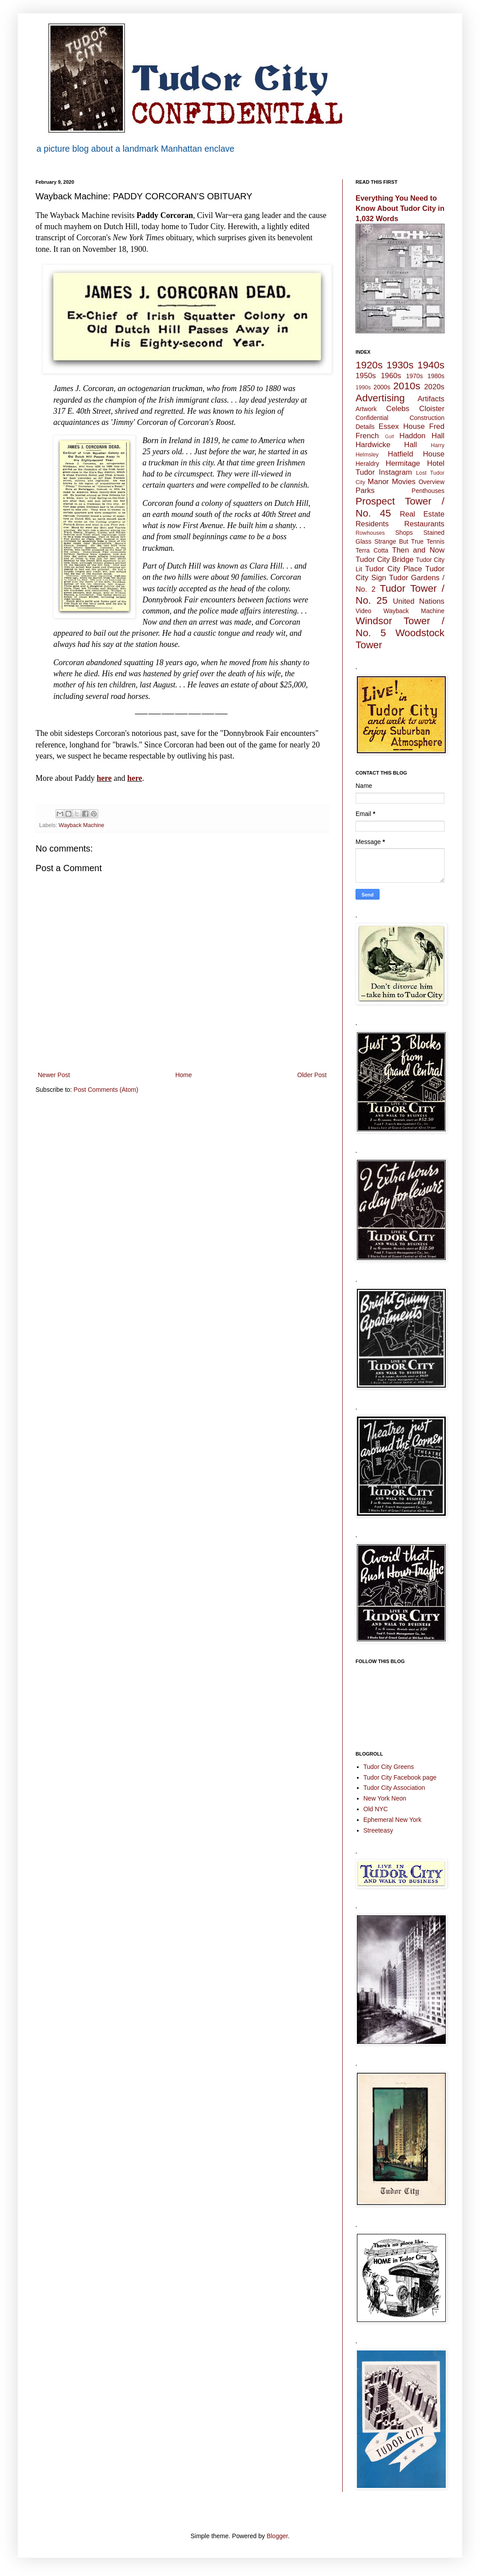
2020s (434, 387)
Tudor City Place (393, 569)
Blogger (277, 2536)
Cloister (431, 408)
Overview (431, 481)
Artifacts (430, 399)
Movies (404, 481)
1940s (430, 365)
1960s (391, 375)
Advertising (380, 398)
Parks (365, 490)
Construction (426, 417)
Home (183, 1074)
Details (365, 426)
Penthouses (428, 490)
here (104, 778)
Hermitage (403, 463)
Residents (372, 524)
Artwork (366, 408)
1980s (436, 376)
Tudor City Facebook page (400, 1777)
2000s (381, 387)
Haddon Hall (422, 436)
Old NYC (376, 1809)
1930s (399, 365)
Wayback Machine (81, 825)
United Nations (418, 601)
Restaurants (424, 524)
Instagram (395, 472)
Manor (378, 481)
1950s (366, 375)
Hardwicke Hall (386, 444)
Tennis (435, 541)
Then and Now (418, 550)
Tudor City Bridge (385, 559)
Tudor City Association (394, 1787)
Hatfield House (416, 454)
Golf (389, 436)
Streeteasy (378, 1830)
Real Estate (422, 514)
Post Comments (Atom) (106, 1089)
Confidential (372, 417)
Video (364, 610)
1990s (363, 387)
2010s (406, 386)
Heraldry (367, 463)
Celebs (397, 408)
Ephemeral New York (393, 1819)
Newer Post (54, 1074)
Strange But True (399, 541)
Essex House (402, 426)
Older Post (312, 1074)
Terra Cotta (372, 550)
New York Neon (385, 1798)
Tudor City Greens (389, 1766)
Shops (404, 532)
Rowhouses (370, 533)
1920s (369, 365)
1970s (414, 376)
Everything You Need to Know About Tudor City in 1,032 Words (400, 208)
